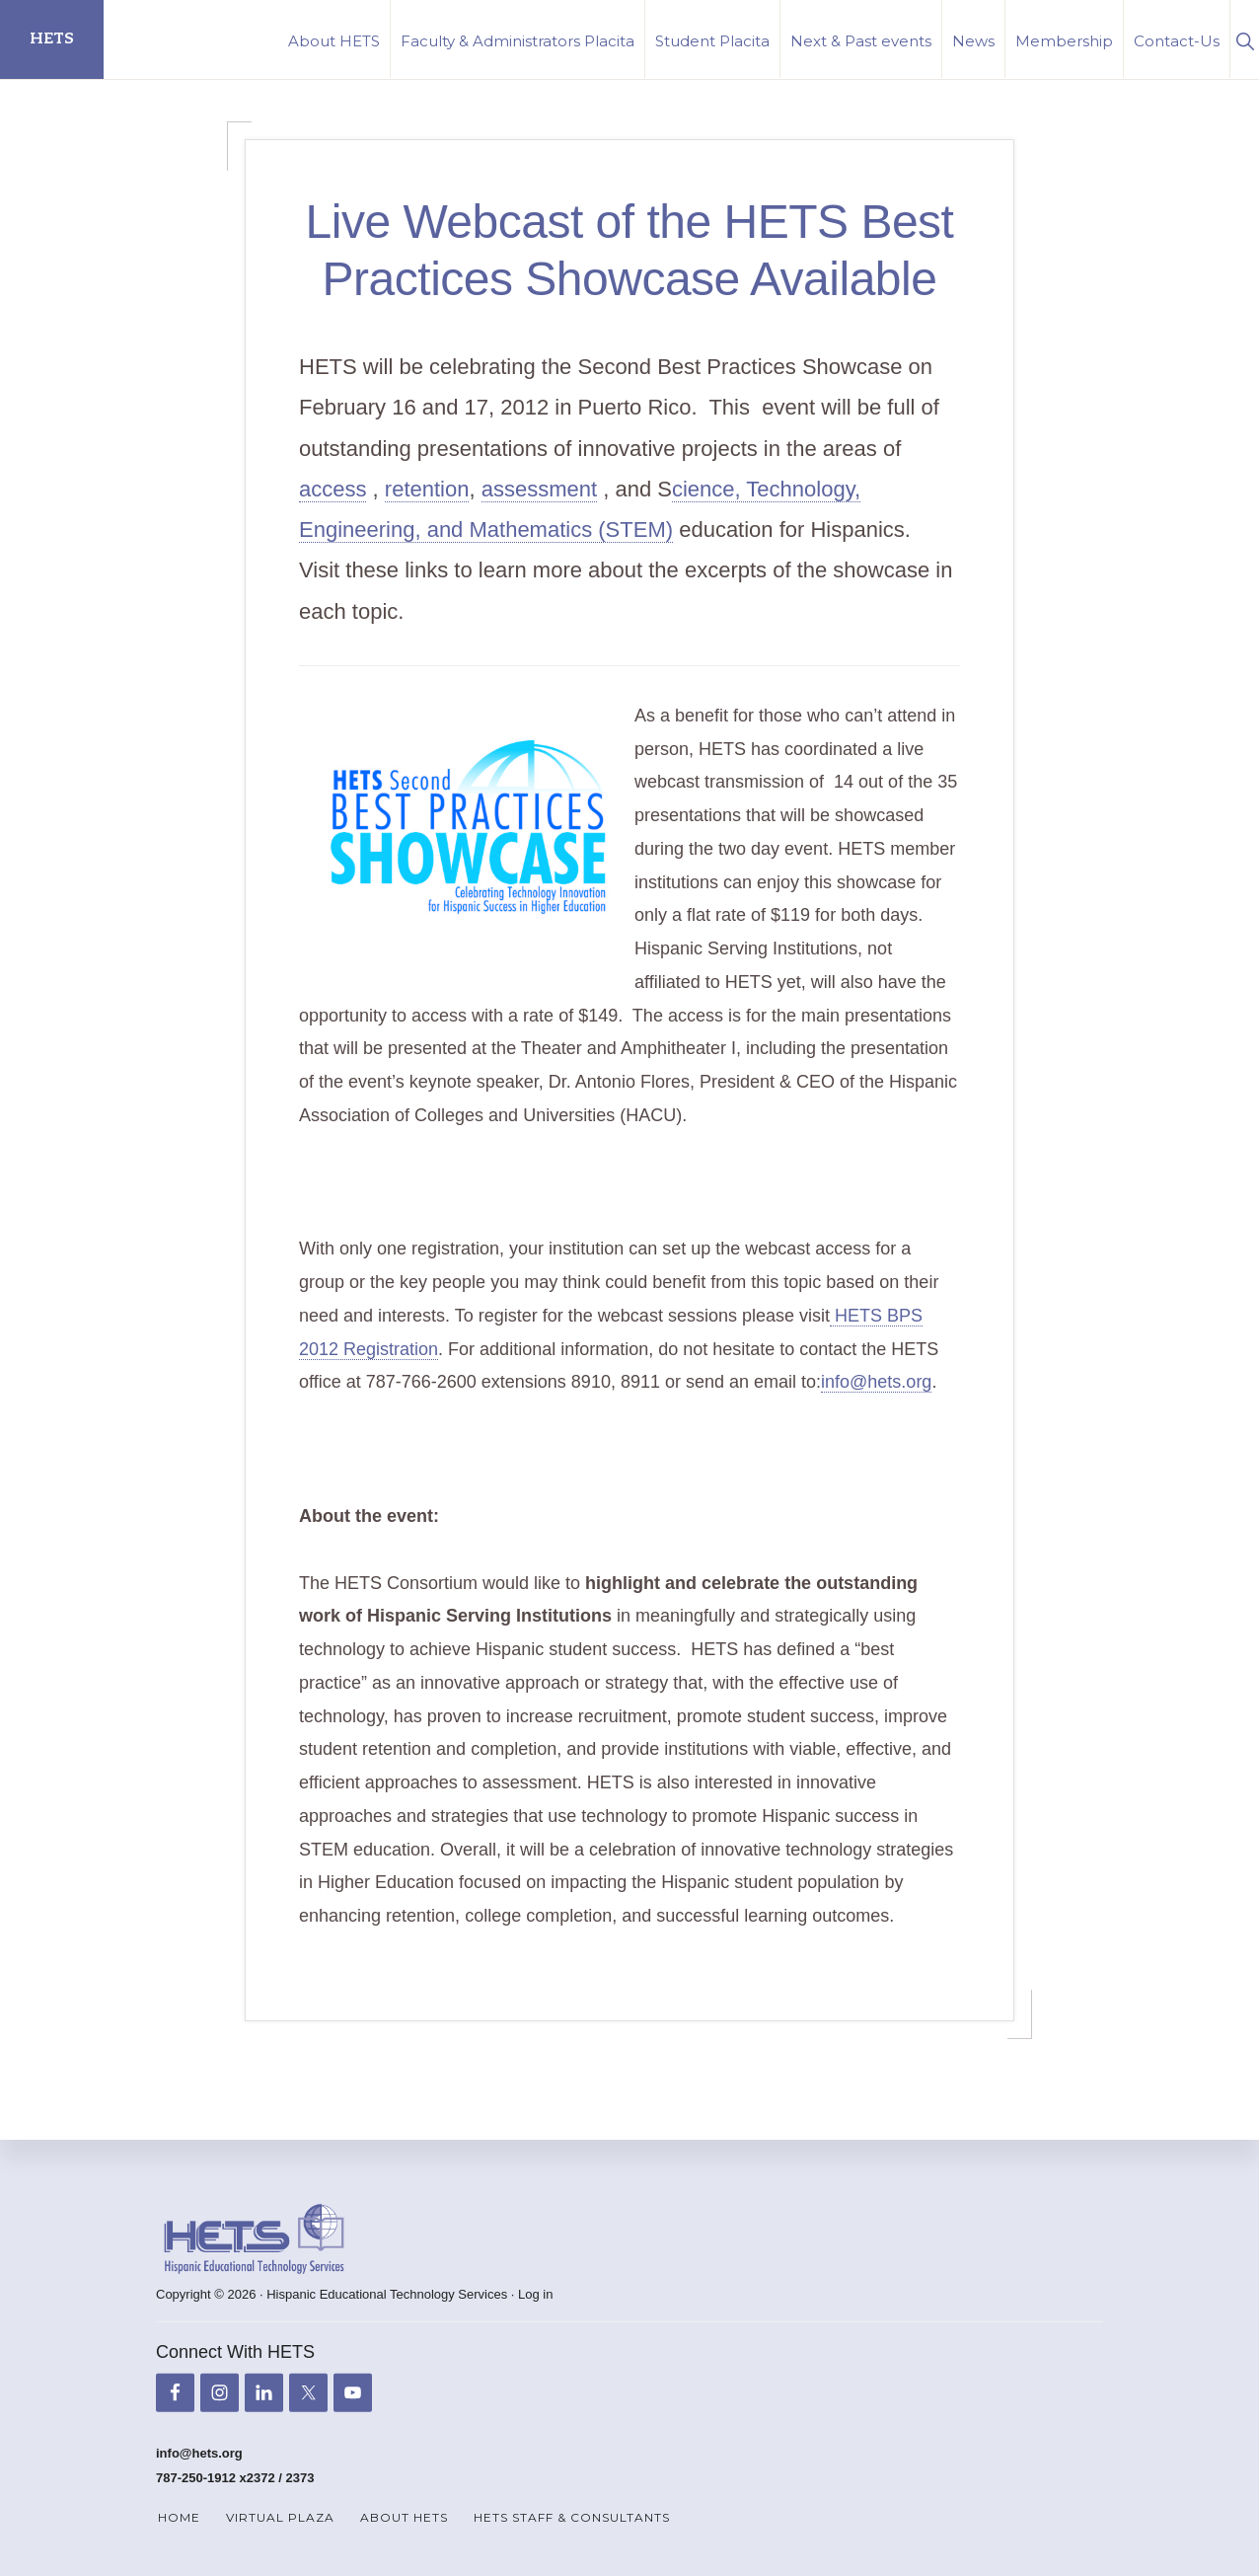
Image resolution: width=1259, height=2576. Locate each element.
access (332, 489)
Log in (535, 2294)
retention (427, 489)
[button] (1244, 39)
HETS (52, 39)
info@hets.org (876, 1382)
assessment (539, 489)
